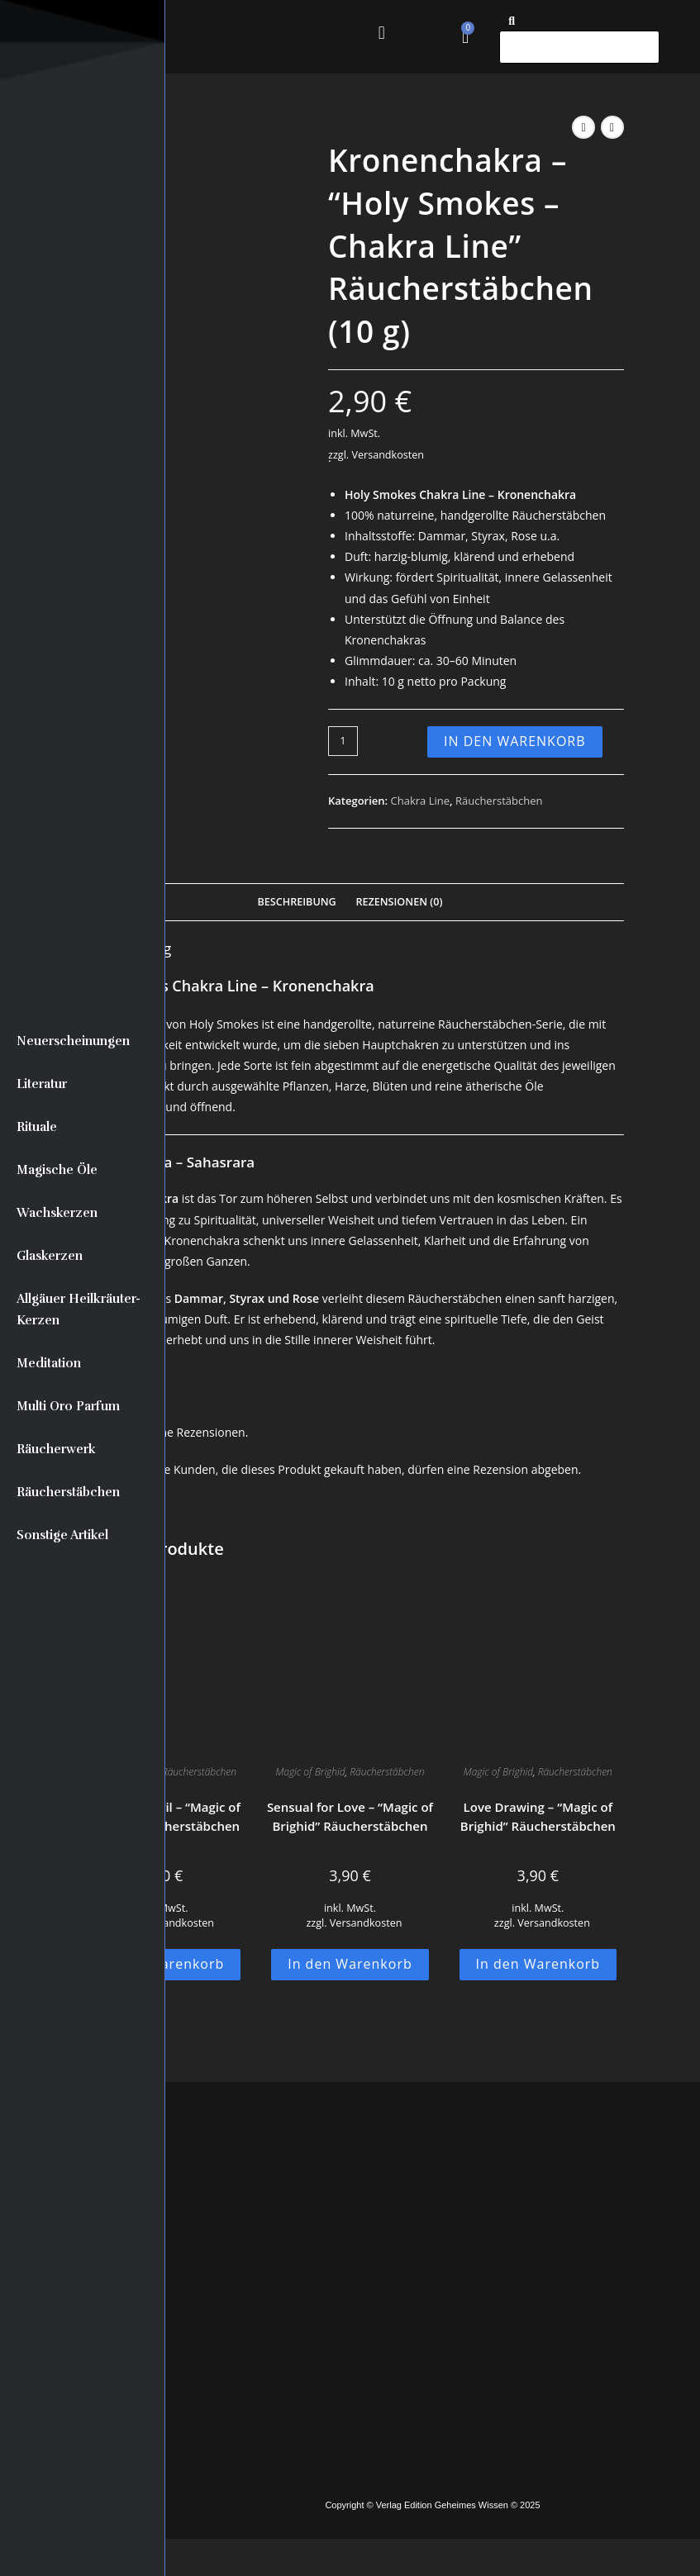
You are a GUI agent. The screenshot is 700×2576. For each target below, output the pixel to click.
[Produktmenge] (343, 741)
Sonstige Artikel (62, 1535)
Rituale (37, 1126)
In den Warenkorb (515, 741)
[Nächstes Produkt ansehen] (612, 127)
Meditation (49, 1363)
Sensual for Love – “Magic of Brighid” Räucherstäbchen (350, 1816)
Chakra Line (420, 800)
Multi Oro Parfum (68, 1406)
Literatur (42, 1084)
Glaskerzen (50, 1255)
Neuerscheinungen (73, 1041)
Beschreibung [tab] (296, 902)
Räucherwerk (56, 1449)
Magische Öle (57, 1169)
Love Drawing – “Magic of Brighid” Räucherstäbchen (538, 1816)
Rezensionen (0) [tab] (398, 902)
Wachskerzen (57, 1212)
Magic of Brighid (310, 1772)
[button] (381, 32)
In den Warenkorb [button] (350, 1964)
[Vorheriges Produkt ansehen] (583, 127)
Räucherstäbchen (68, 1492)
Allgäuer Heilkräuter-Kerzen (78, 1309)
